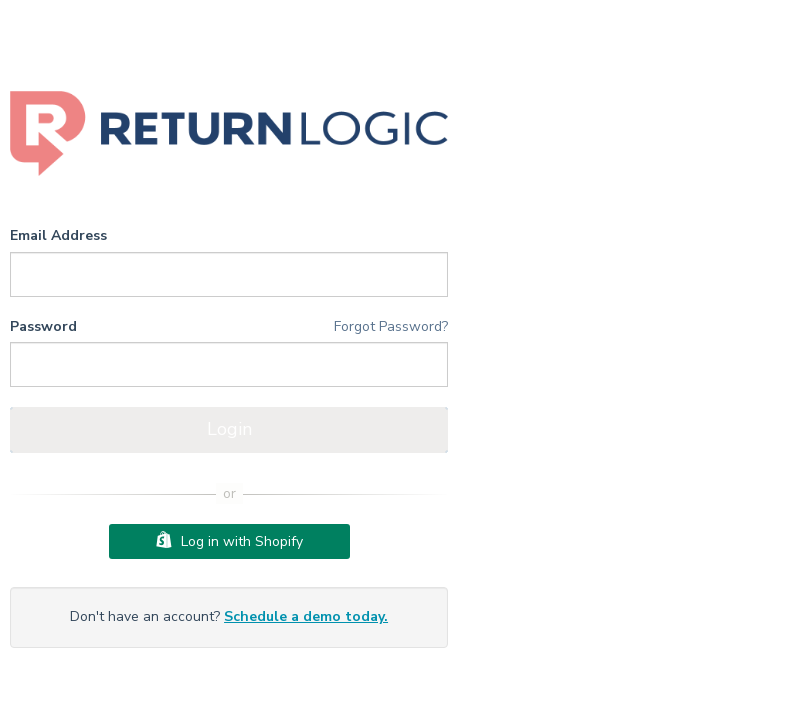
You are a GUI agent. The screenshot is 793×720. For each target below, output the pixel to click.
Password (43, 326)
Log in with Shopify (229, 541)
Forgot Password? (391, 326)
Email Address (58, 235)
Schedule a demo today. (306, 616)
